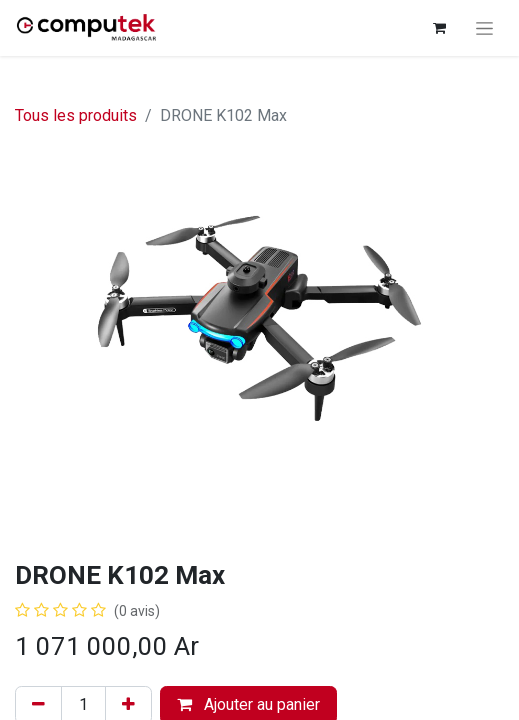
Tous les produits (76, 115)
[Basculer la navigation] (484, 28)
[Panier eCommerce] (439, 28)
